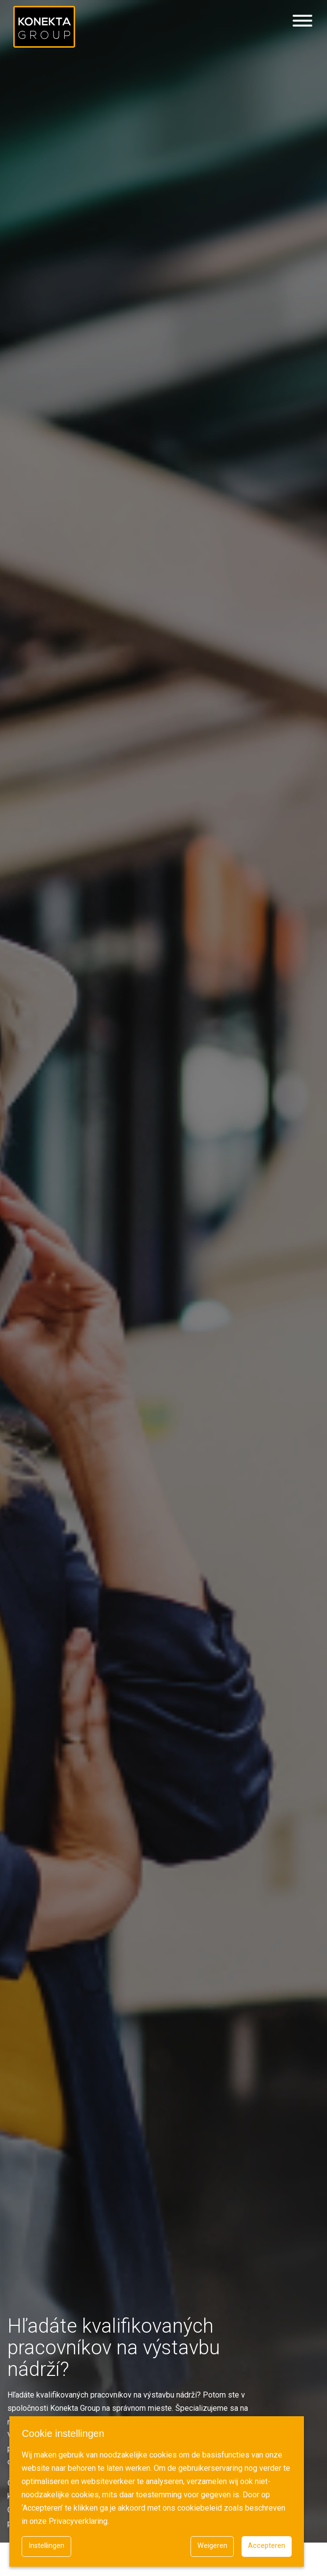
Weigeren (212, 2546)
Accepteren (266, 2546)
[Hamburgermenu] (302, 21)
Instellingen (46, 2546)
